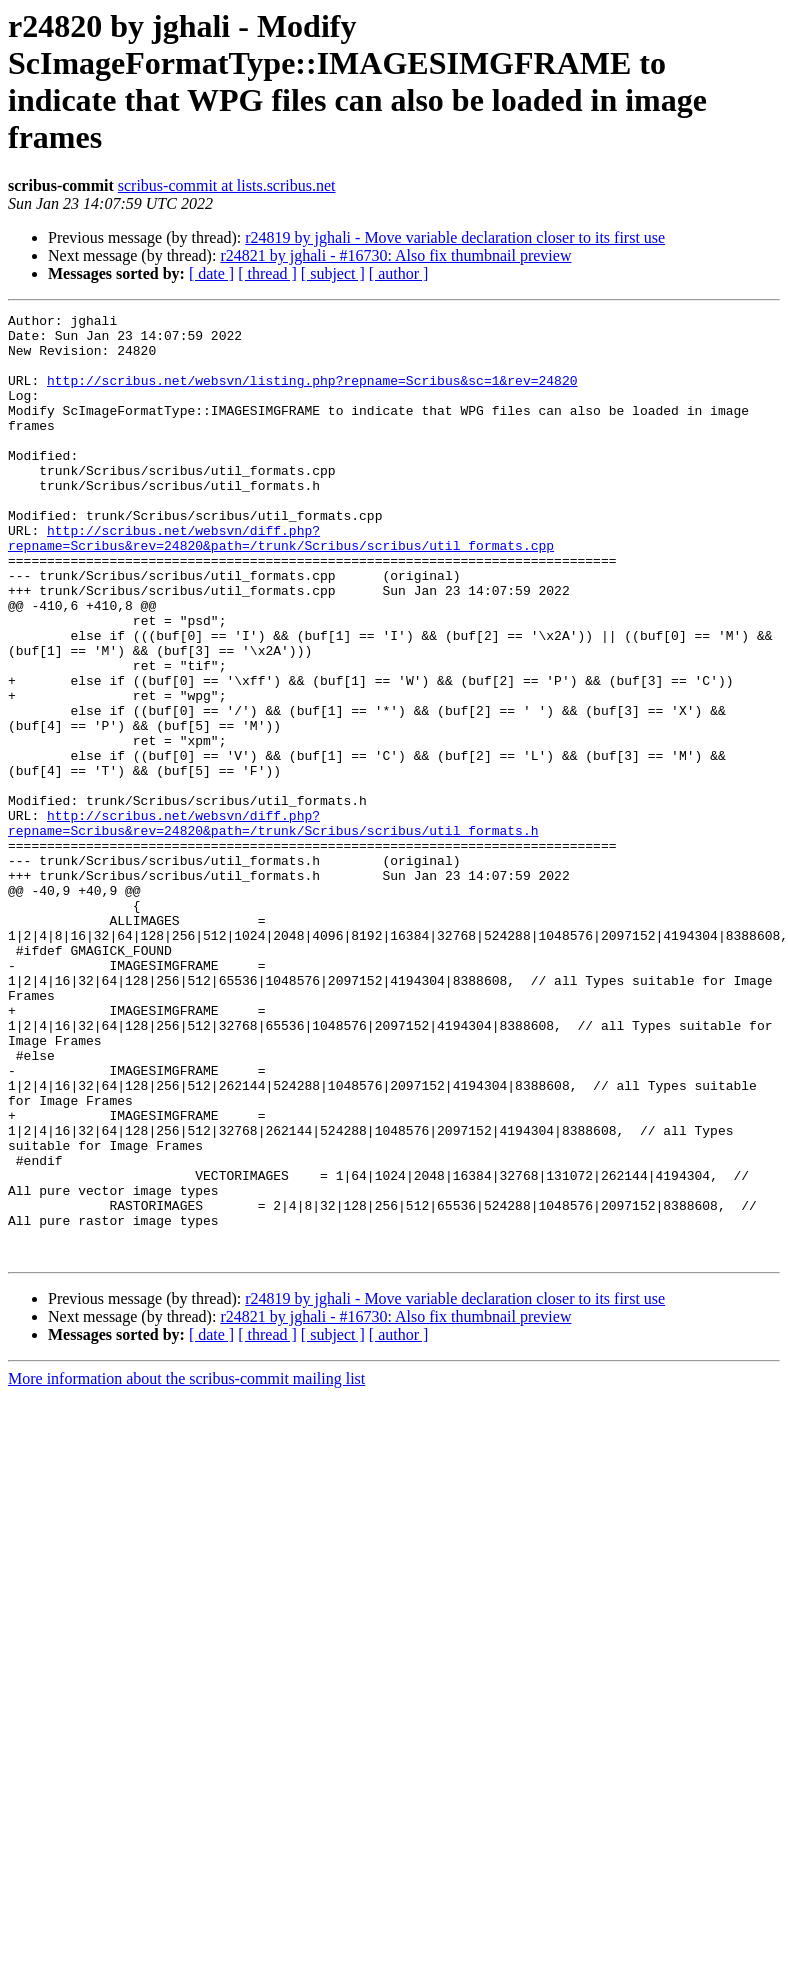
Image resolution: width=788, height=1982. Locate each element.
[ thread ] (267, 273)
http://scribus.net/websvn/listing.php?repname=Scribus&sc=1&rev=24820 (312, 395)
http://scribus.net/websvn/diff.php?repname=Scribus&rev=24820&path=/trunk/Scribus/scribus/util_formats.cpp (281, 584)
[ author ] (399, 273)
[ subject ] (333, 273)
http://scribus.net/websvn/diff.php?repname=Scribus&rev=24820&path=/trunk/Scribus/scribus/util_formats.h (273, 926)
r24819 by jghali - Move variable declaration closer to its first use (455, 237)
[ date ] (211, 273)
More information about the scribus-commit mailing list (186, 1567)
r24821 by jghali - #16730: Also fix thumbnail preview (395, 255)
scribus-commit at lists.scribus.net (227, 185)
